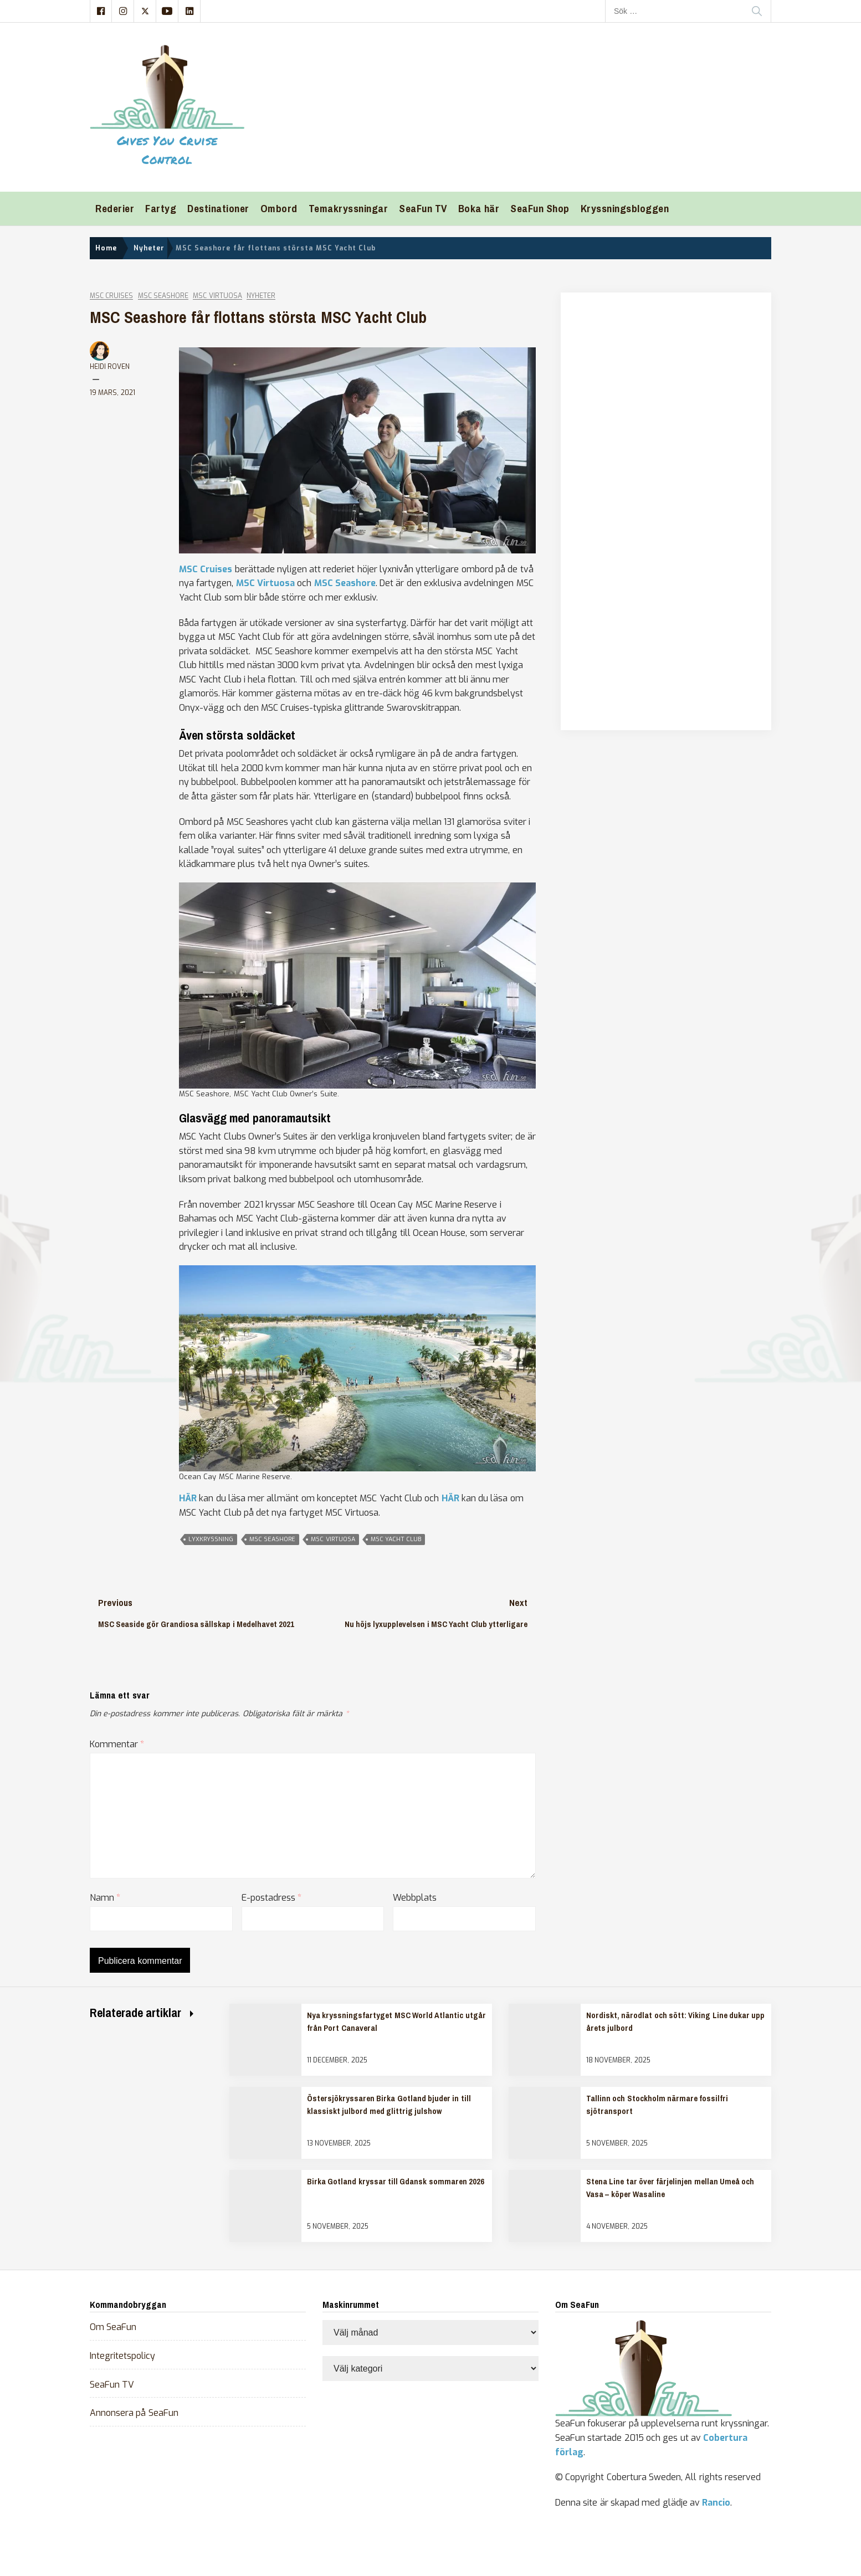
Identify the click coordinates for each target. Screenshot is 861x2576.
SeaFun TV (423, 208)
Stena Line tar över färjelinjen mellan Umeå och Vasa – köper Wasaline (670, 2188)
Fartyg (160, 208)
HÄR (188, 1498)
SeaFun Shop (540, 208)
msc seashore (272, 1539)
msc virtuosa (333, 1539)
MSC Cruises (111, 296)
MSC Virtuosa (217, 296)
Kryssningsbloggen (625, 208)
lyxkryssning (210, 1539)
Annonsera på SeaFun (134, 2413)
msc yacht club (396, 1539)
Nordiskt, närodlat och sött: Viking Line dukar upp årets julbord (675, 2021)
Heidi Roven (110, 366)
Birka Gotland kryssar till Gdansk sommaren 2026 (395, 2181)
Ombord (279, 208)
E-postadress (271, 1897)
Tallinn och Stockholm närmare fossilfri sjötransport (657, 2104)
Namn (105, 1897)
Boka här (478, 208)
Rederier (114, 208)
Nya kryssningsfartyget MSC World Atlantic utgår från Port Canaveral (396, 2021)
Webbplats (415, 1897)
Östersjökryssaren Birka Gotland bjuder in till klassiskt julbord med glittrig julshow (389, 2104)
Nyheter (261, 296)
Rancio (716, 2502)
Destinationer (218, 208)
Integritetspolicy (122, 2356)
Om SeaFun (113, 2327)
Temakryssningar (348, 208)
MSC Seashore (163, 296)
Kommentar (117, 1744)
